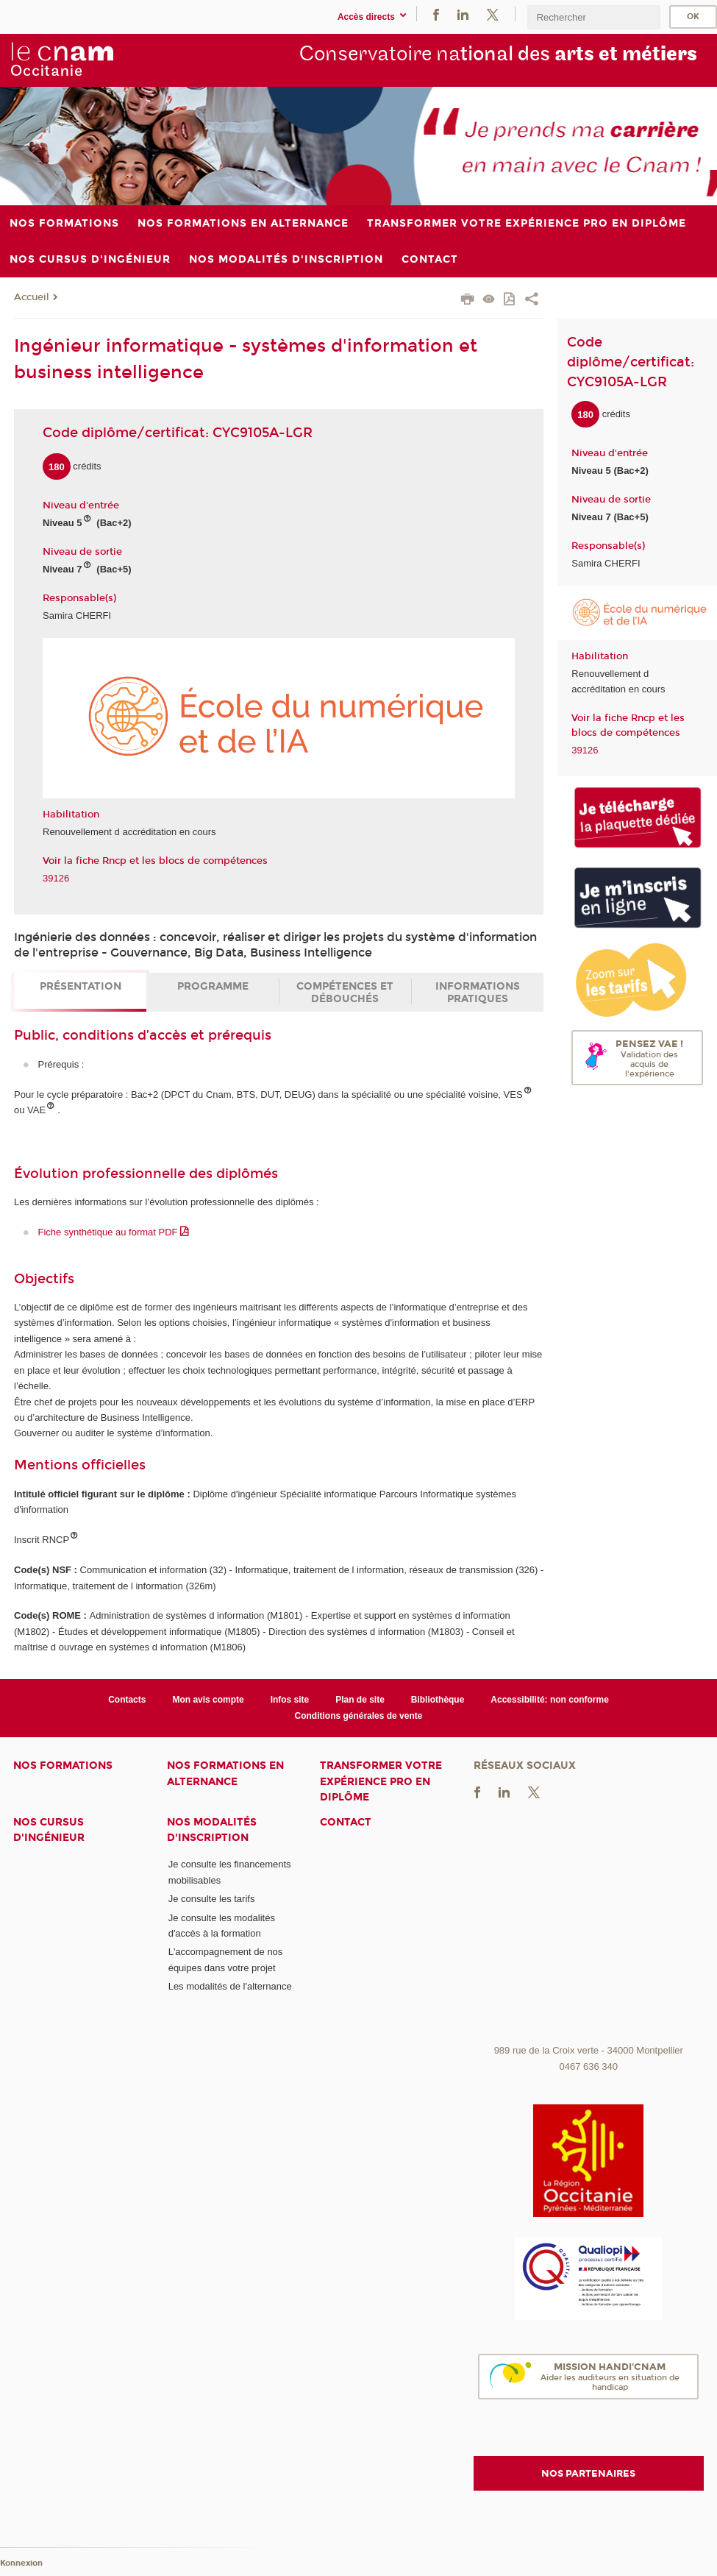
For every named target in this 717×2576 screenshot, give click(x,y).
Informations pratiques (477, 992)
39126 (56, 878)
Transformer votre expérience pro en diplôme (381, 1781)
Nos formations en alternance (225, 1773)
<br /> (589, 1927)
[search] (593, 17)
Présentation (80, 986)
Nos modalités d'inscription (212, 1830)
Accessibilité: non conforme (550, 1700)
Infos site (290, 1700)
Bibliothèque (438, 1700)
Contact (345, 1822)
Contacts (127, 1700)
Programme (213, 986)
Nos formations (63, 1765)
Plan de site (360, 1700)
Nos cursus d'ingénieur (49, 1830)
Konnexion (21, 2563)
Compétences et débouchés (344, 992)
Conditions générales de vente (359, 1716)
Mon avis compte (207, 1700)
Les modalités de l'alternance (230, 1986)
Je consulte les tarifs (211, 1898)
